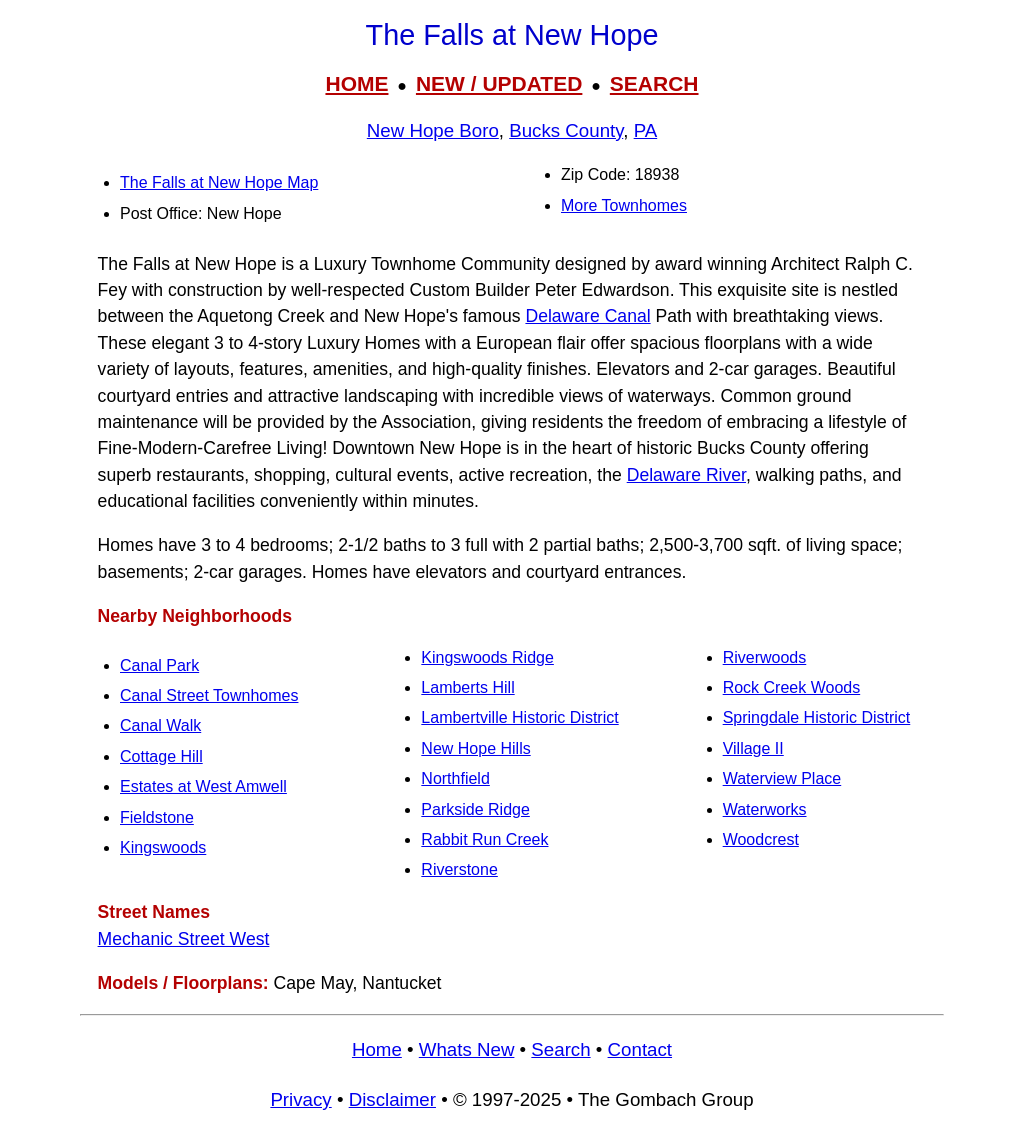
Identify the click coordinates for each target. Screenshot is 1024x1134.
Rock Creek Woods (792, 687)
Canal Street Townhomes (209, 695)
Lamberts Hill (467, 687)
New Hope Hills (475, 748)
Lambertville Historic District (519, 717)
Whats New (467, 1049)
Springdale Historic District (817, 717)
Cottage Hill (161, 756)
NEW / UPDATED (499, 83)
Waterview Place (782, 778)
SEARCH (654, 83)
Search (560, 1049)
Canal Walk (160, 725)
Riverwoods (765, 657)
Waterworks (765, 809)
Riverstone (459, 869)
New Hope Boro (433, 130)
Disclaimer (392, 1099)
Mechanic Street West (184, 939)
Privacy (300, 1099)
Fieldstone (157, 817)
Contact (640, 1049)
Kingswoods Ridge (487, 657)
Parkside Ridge (475, 809)
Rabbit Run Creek (484, 839)
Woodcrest (761, 839)
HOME (356, 83)
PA (646, 130)
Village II (753, 748)
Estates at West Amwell (203, 786)
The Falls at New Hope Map (219, 182)
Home (377, 1049)
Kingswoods (163, 847)
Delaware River (686, 475)
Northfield (455, 778)
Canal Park (159, 665)
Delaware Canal (587, 316)
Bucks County (566, 130)
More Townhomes (624, 205)
